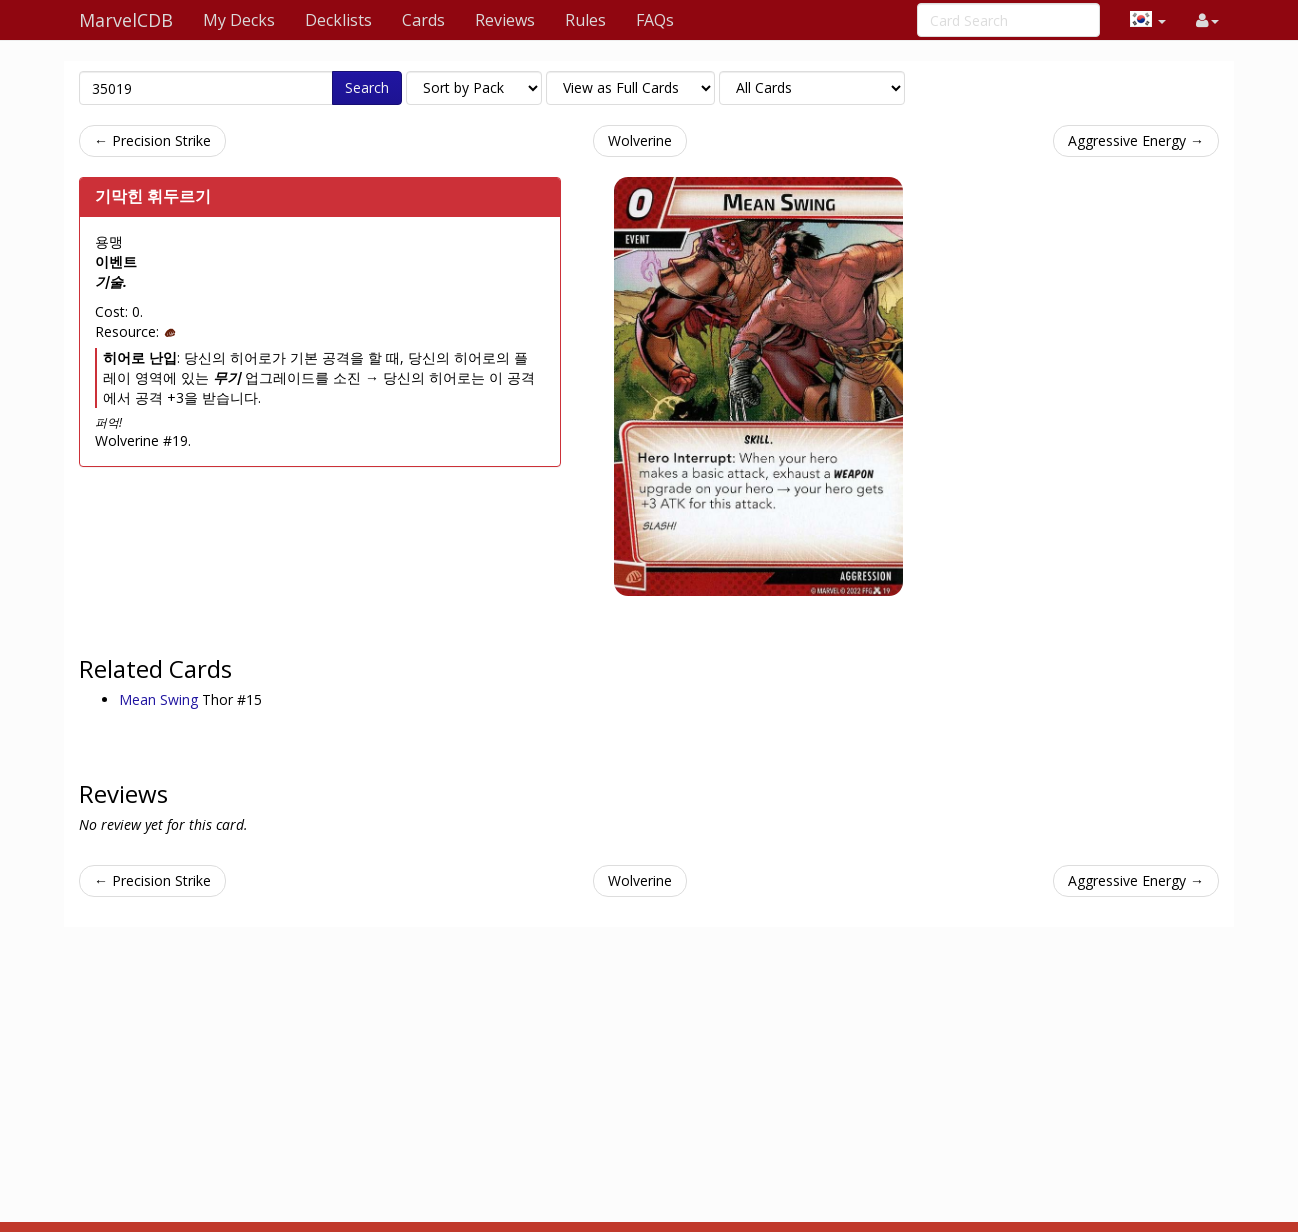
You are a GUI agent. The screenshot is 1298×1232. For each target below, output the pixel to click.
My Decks (239, 20)
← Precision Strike (152, 140)
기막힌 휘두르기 (153, 196)
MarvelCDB (126, 20)
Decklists (338, 20)
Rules (585, 20)
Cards (423, 20)
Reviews (505, 20)
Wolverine (640, 140)
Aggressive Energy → (1136, 140)
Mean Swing (160, 699)
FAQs (655, 20)
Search (367, 87)
